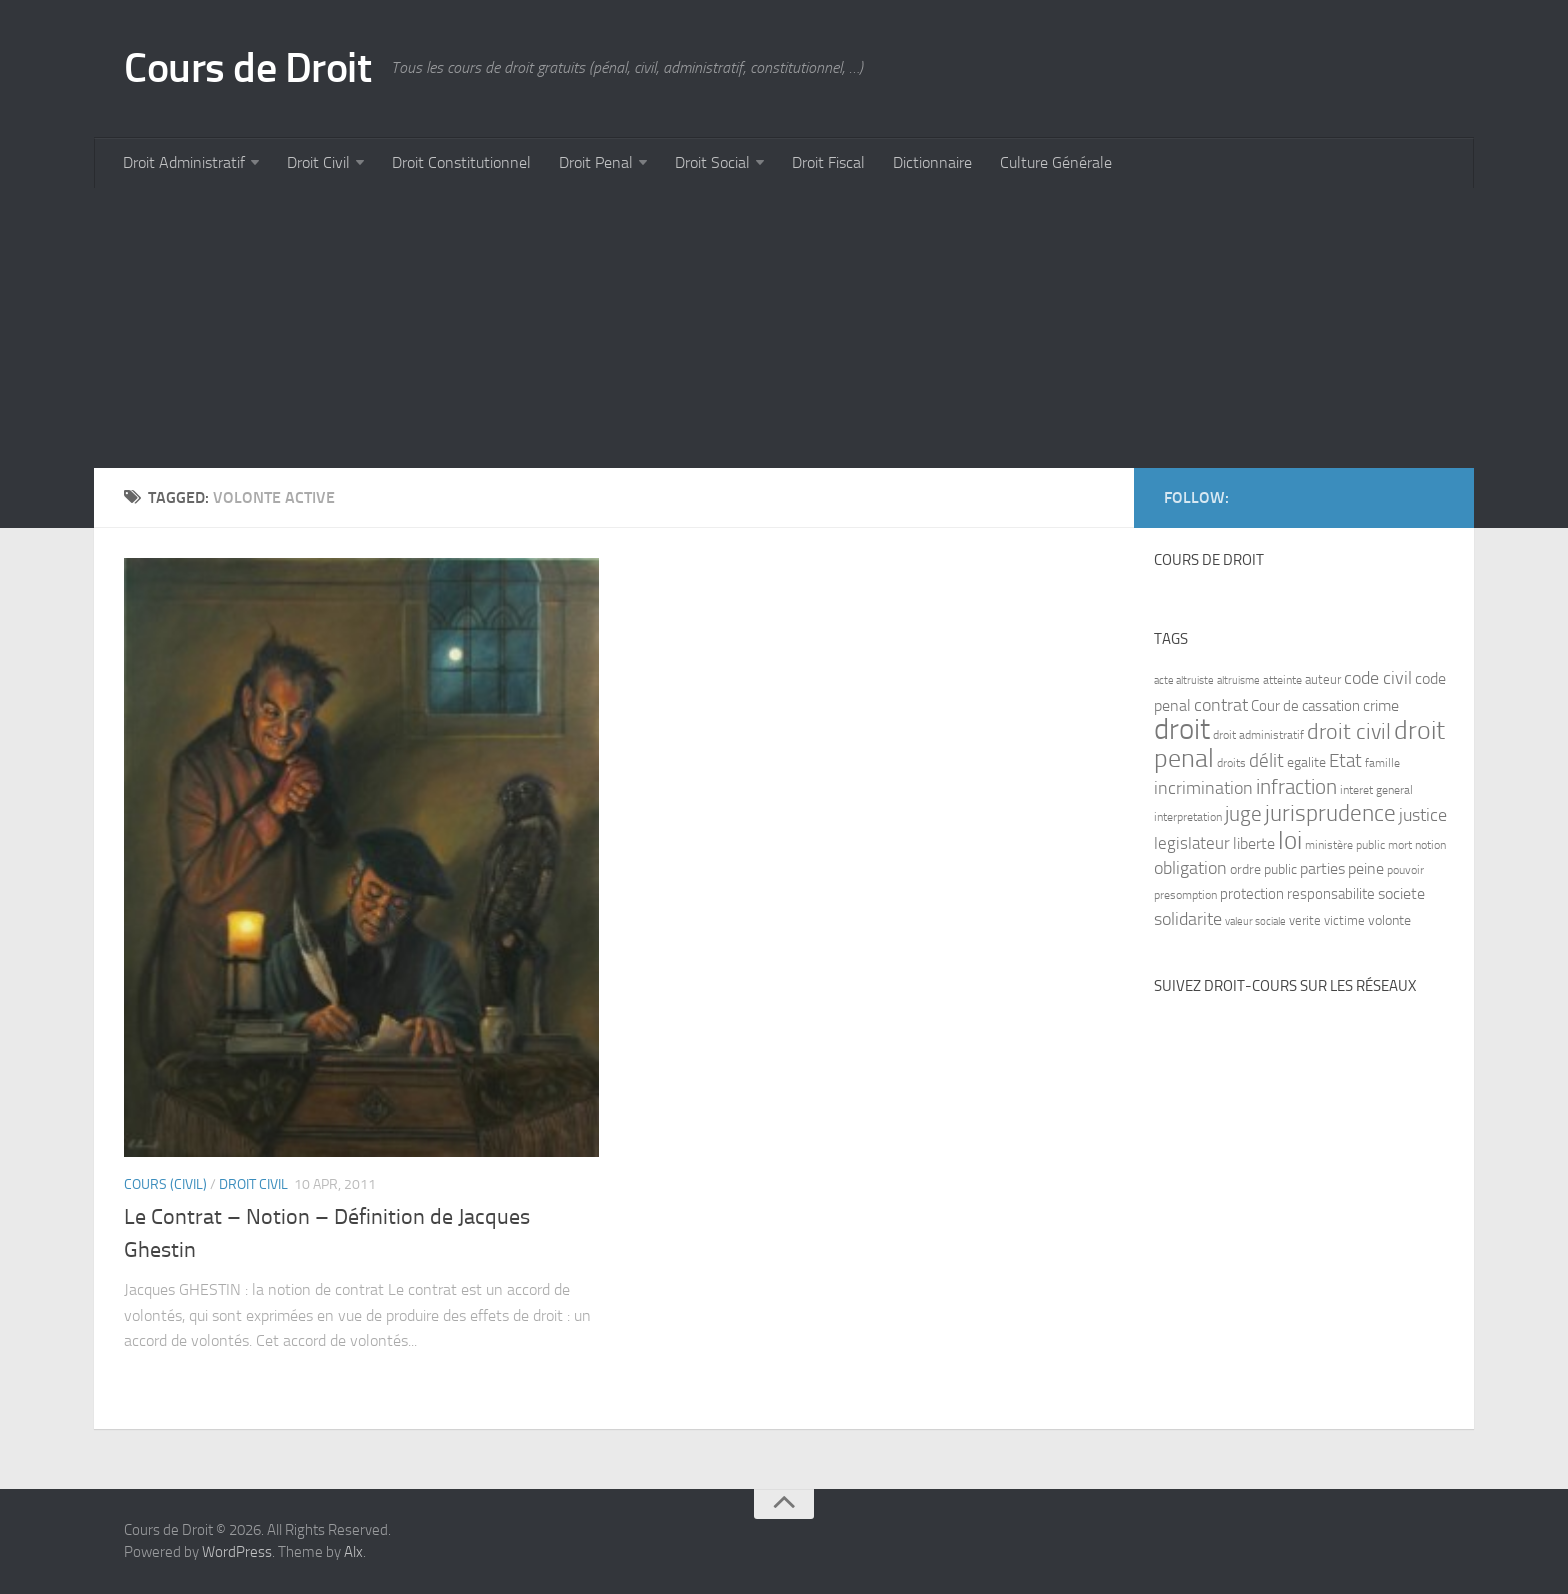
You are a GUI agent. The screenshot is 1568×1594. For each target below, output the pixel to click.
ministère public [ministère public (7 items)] (1345, 845)
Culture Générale (1056, 162)
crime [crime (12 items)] (1381, 705)
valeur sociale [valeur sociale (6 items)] (1255, 921)
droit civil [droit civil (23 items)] (1349, 732)
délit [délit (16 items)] (1266, 761)
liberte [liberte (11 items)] (1254, 844)
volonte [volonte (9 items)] (1389, 920)
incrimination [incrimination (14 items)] (1203, 788)
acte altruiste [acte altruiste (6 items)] (1184, 680)
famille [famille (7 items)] (1382, 763)
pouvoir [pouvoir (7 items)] (1405, 870)
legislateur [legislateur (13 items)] (1192, 843)
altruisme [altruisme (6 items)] (1238, 680)
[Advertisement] (694, 328)
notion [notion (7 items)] (1430, 845)
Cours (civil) (165, 1184)
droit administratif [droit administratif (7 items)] (1258, 735)
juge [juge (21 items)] (1243, 813)
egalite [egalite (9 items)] (1306, 762)
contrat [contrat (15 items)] (1221, 705)
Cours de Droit (247, 68)
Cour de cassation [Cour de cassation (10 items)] (1305, 706)
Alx (353, 1552)
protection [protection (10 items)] (1252, 894)
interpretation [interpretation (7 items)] (1188, 817)
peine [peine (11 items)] (1366, 869)
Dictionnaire (932, 162)
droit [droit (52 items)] (1182, 729)
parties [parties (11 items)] (1322, 869)
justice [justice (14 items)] (1423, 815)
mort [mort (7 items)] (1400, 845)
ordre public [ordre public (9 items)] (1263, 869)
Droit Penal (596, 162)
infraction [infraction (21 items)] (1296, 786)
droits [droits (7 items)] (1231, 763)
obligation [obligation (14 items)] (1190, 868)
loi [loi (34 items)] (1290, 840)
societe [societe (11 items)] (1401, 894)
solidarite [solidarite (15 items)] (1188, 919)
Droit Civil (318, 162)
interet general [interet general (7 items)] (1376, 790)
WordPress (237, 1552)
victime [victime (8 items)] (1344, 920)
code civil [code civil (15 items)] (1378, 678)
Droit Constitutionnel (461, 162)
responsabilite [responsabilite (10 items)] (1331, 894)
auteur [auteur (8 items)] (1323, 679)
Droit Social (712, 162)
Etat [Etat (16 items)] (1345, 761)
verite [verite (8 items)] (1305, 920)
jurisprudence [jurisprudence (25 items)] (1330, 813)
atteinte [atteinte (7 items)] (1282, 680)
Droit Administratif (184, 162)
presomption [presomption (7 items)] (1185, 895)
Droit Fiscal (828, 162)
